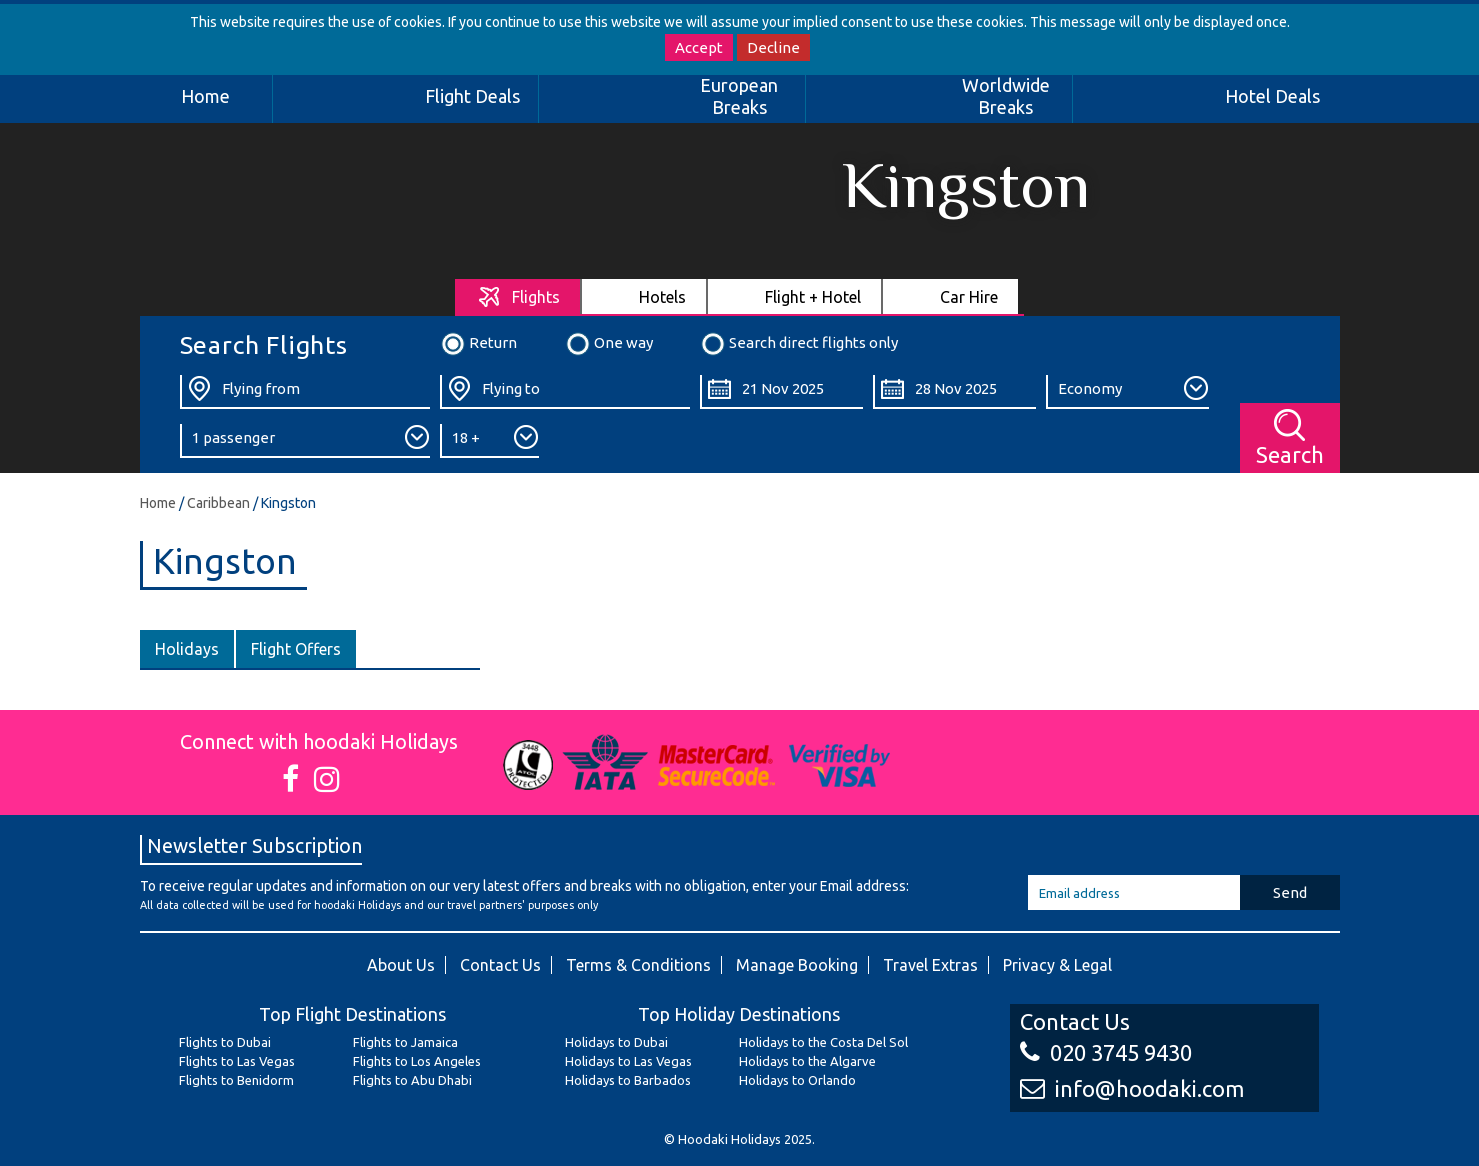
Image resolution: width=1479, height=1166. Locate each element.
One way (609, 344)
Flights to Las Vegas (237, 1061)
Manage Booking (797, 965)
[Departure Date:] (781, 392)
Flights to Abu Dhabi (412, 1080)
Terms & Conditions (638, 965)
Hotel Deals (1272, 96)
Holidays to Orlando (797, 1080)
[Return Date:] (954, 392)
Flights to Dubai (225, 1042)
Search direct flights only (799, 344)
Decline (773, 47)
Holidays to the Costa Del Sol (823, 1042)
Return (478, 344)
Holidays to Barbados (628, 1080)
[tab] (518, 296)
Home (205, 96)
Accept (699, 47)
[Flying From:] (305, 392)
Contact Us (500, 965)
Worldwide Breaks (1006, 96)
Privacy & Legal (1057, 965)
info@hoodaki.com (1132, 1088)
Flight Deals (472, 96)
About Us (401, 965)
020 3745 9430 (1106, 1052)
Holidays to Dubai (616, 1042)
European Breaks (739, 96)
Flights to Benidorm (236, 1080)
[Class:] (1127, 392)
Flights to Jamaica (405, 1042)
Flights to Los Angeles (417, 1061)
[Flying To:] (565, 392)
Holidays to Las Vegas (628, 1061)
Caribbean (218, 503)
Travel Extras (930, 965)
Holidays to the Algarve (807, 1061)
